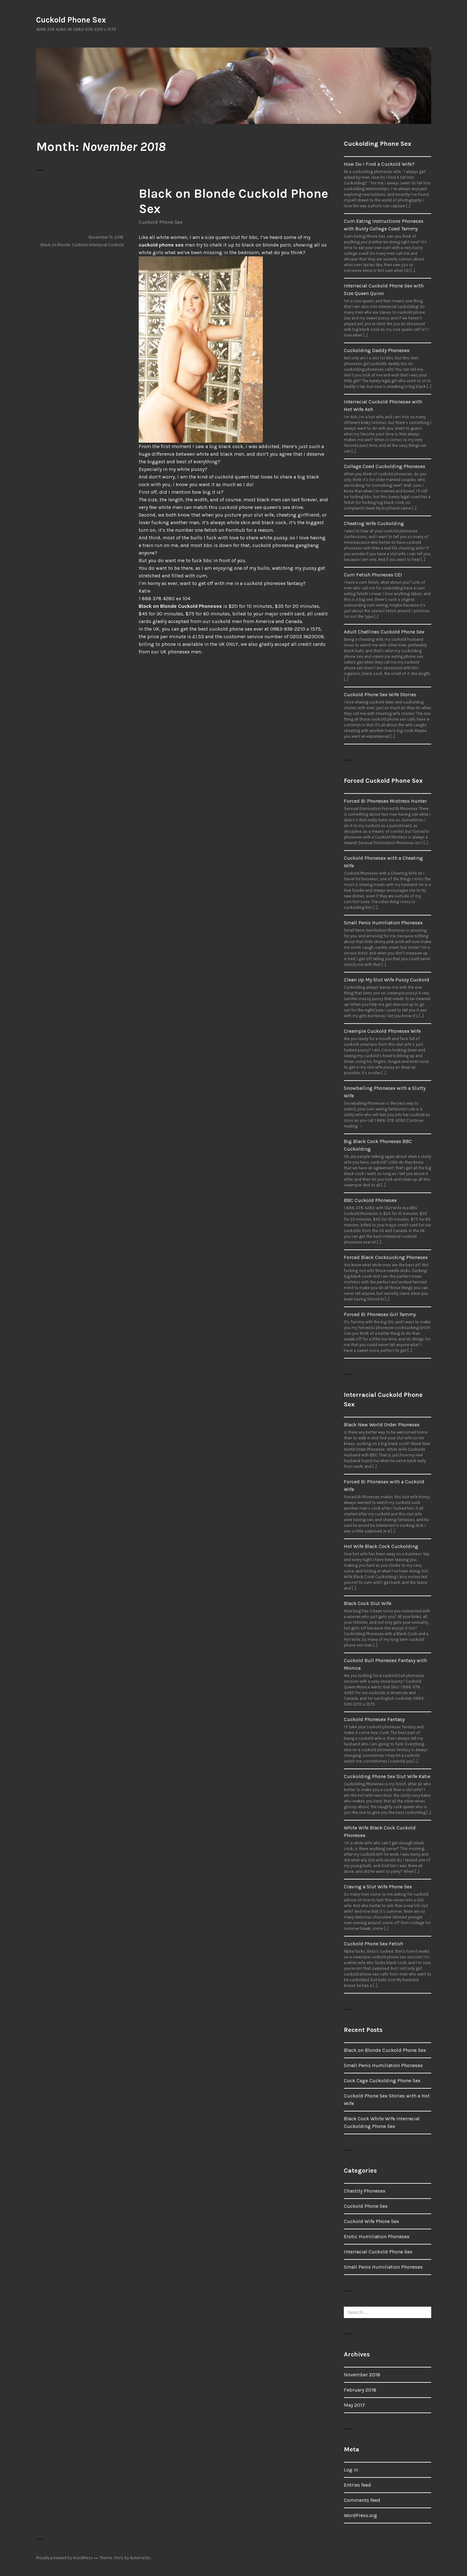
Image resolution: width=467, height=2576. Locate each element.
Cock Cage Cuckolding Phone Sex (382, 2081)
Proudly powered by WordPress (64, 2557)
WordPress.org (360, 2515)
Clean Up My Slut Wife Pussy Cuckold (386, 980)
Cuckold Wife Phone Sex (371, 2221)
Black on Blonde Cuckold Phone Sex (385, 2050)
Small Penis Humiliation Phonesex (383, 923)
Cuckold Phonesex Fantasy (374, 1719)
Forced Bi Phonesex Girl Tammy (380, 1314)
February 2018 (360, 2390)
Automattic (140, 2557)
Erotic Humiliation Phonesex (376, 2236)
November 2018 (362, 2375)
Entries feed (357, 2485)
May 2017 (354, 2405)
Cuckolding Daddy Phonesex (376, 350)
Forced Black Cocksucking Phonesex (386, 1257)
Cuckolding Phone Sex (377, 143)
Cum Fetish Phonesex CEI (373, 575)
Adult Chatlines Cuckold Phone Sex (384, 632)
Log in (351, 2470)
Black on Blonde (55, 244)
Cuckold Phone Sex (71, 19)
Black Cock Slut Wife (367, 1603)
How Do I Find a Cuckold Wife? (379, 164)
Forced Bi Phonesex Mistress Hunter (385, 801)
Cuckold (79, 244)
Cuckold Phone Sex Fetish (373, 1944)
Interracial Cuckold (106, 244)
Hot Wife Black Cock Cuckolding (381, 1546)
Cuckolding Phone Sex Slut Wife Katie (387, 1776)
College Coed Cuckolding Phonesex (384, 466)
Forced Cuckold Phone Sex (383, 780)
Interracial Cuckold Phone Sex (378, 2252)
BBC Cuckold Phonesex (370, 1200)
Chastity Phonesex (364, 2191)
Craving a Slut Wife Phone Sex (378, 1887)
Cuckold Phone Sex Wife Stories (380, 694)
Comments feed (362, 2500)
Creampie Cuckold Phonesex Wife (382, 1031)
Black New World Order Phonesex (382, 1425)
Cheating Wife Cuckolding (374, 523)
